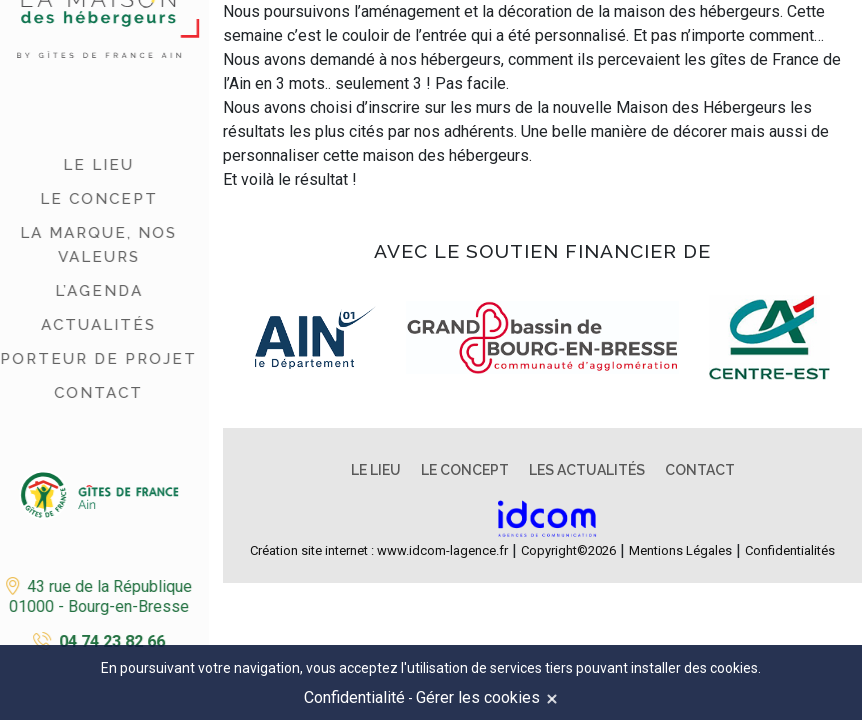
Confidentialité (354, 697)
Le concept (92, 199)
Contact (91, 393)
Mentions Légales (680, 550)
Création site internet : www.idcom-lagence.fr (379, 550)
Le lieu (91, 165)
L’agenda (92, 291)
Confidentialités (790, 550)
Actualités (91, 325)
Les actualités (587, 470)
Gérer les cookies (478, 697)
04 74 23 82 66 (105, 641)
